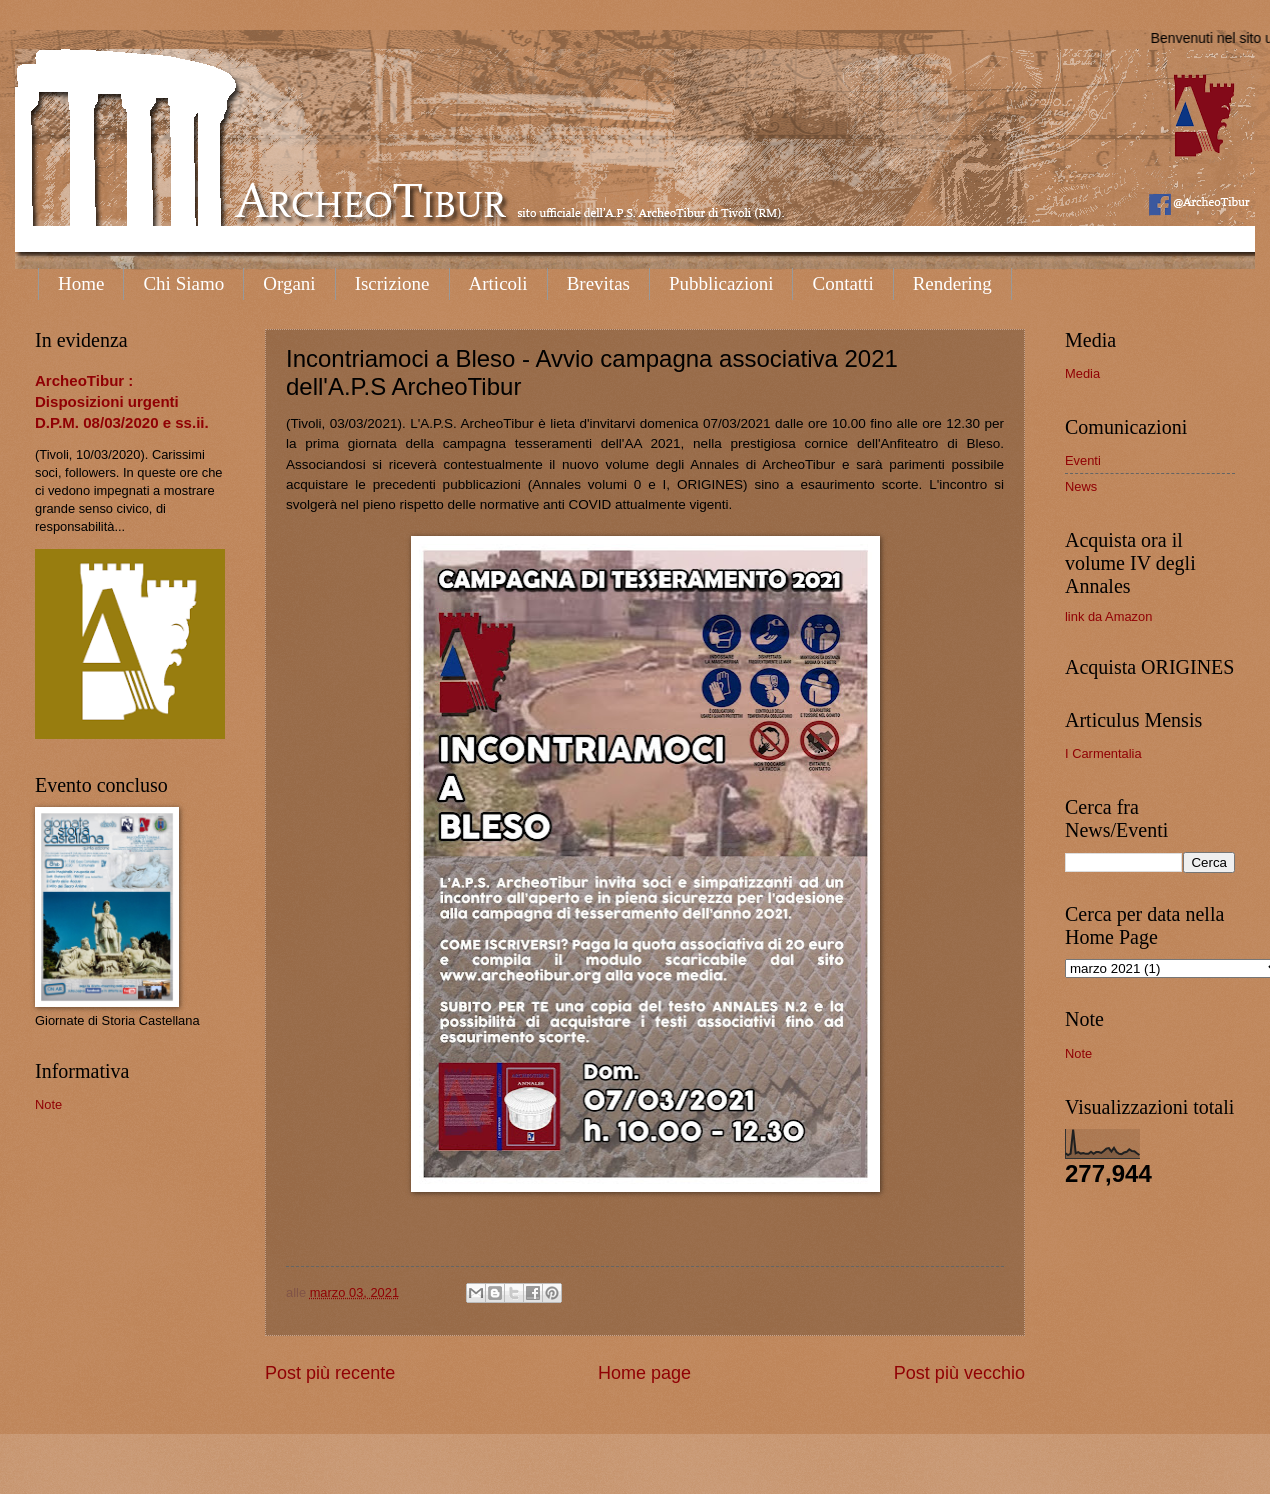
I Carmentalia (1103, 753)
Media (1082, 373)
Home (81, 283)
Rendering (952, 283)
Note (48, 1104)
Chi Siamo (183, 283)
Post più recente (330, 1373)
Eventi (1083, 460)
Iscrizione (392, 283)
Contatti (842, 283)
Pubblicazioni (721, 283)
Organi (289, 283)
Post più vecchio (959, 1373)
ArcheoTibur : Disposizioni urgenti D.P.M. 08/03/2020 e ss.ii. (122, 401)
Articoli (498, 283)
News (1081, 486)
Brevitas (598, 283)
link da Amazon (1108, 616)
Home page (644, 1373)
